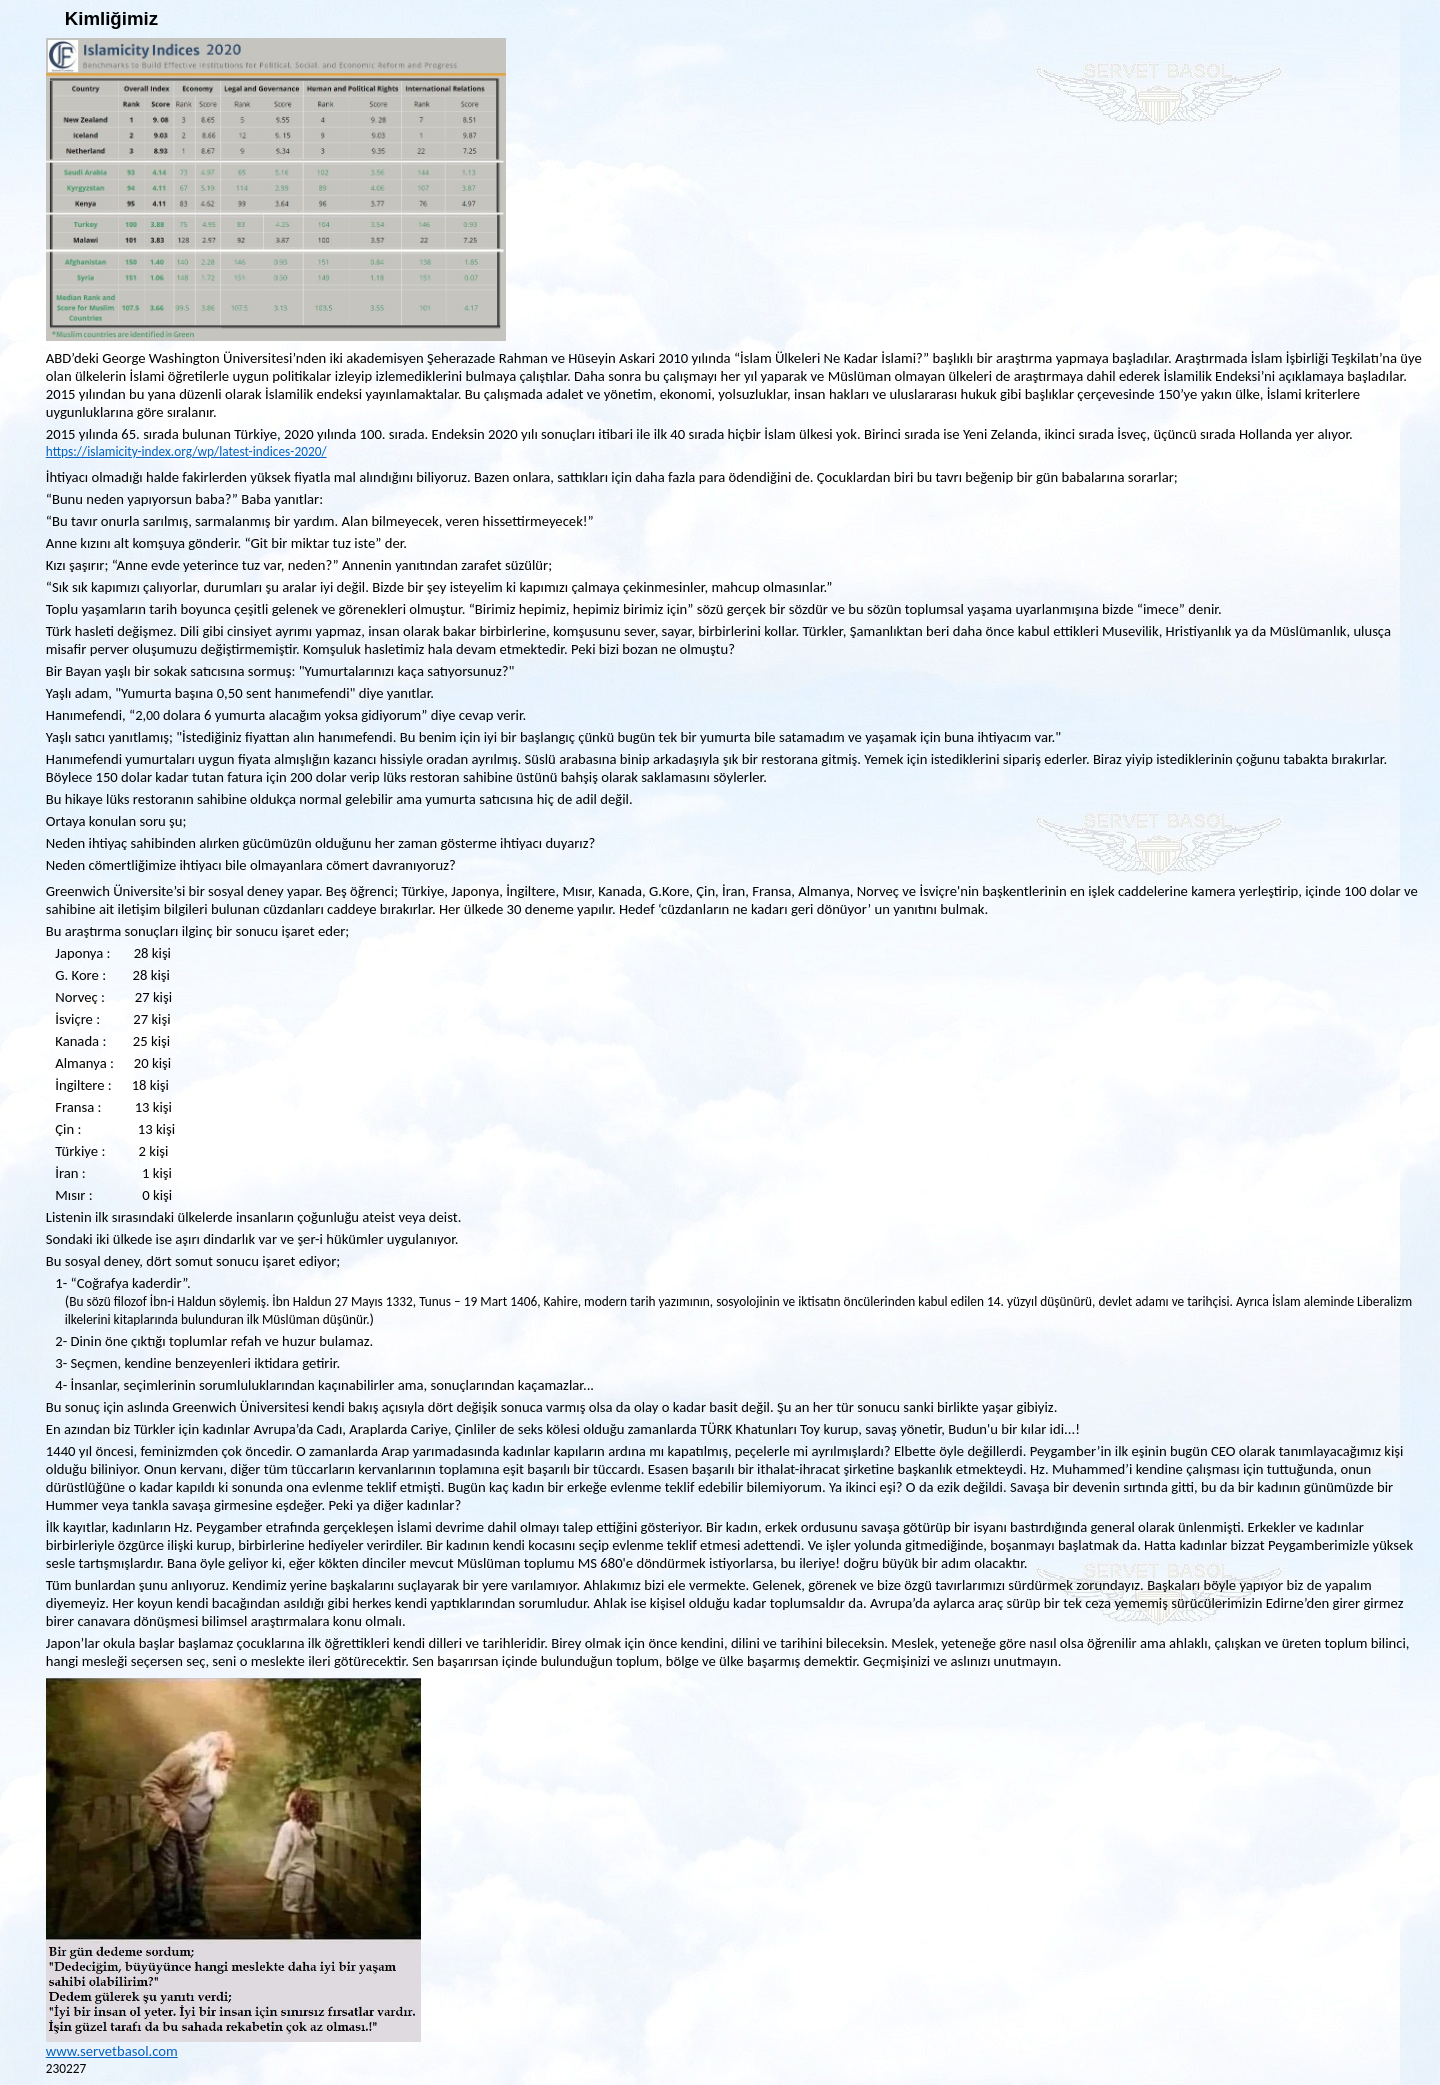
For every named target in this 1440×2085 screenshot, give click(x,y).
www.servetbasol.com (112, 2051)
